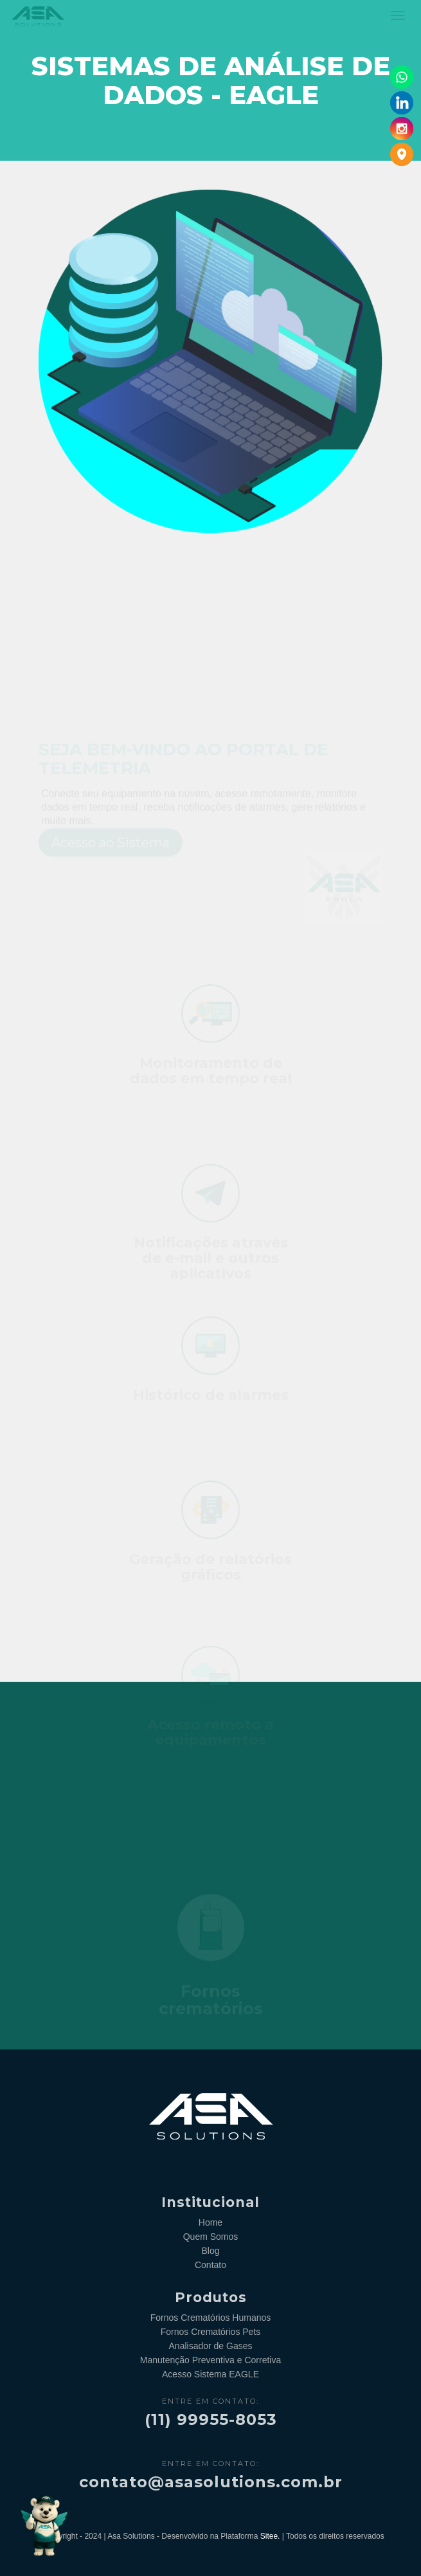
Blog (210, 2251)
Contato (210, 2265)
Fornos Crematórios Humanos (210, 2317)
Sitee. (270, 2536)
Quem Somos (210, 2236)
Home (210, 2222)
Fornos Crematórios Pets (211, 2332)
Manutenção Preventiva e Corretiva (210, 2360)
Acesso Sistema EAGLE (210, 2374)
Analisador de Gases (211, 2346)
